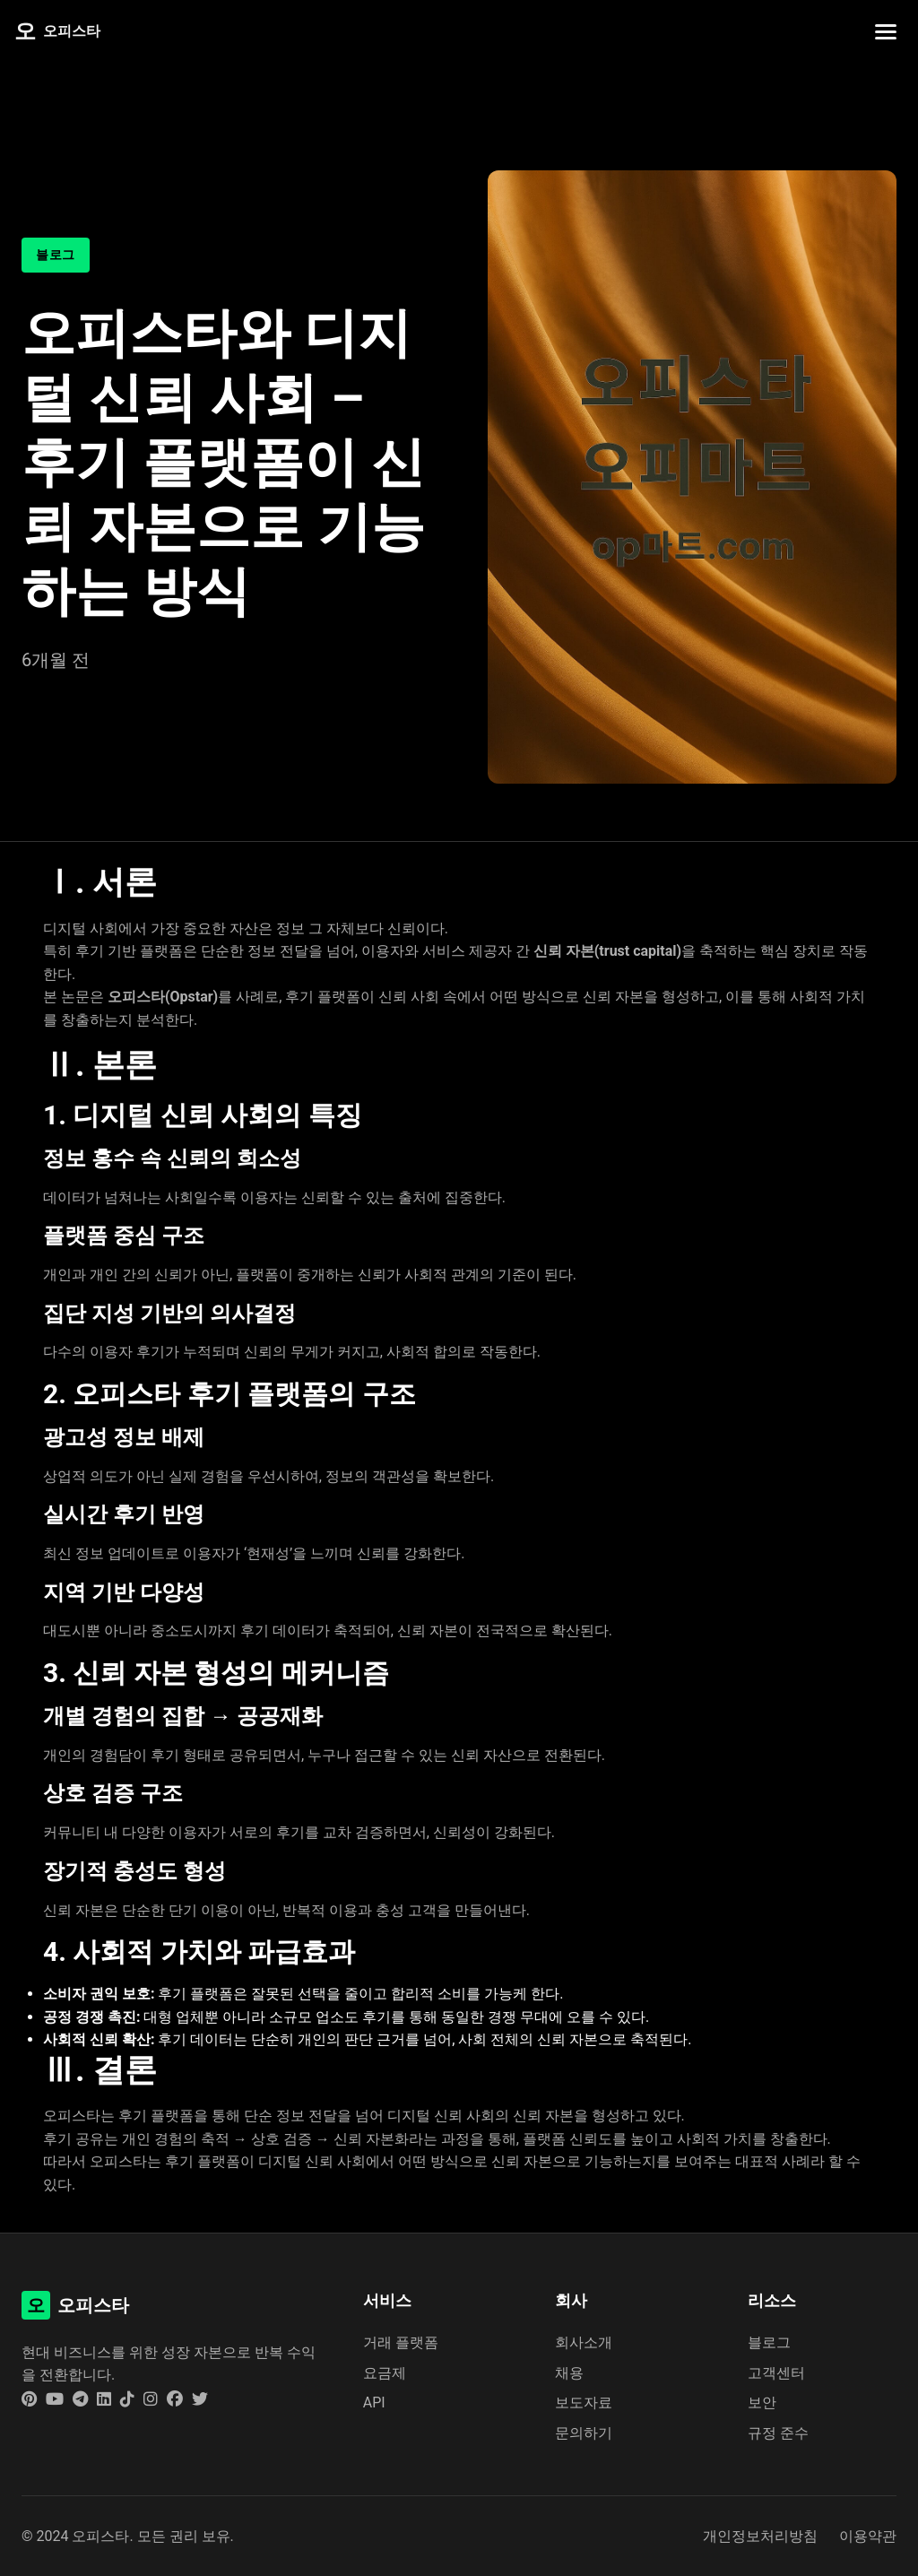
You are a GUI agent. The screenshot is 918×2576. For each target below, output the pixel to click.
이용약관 (867, 2536)
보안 (762, 2402)
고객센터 (776, 2372)
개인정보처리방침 (760, 2536)
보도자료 (583, 2402)
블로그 (769, 2342)
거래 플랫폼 (400, 2342)
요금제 (384, 2372)
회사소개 (583, 2342)
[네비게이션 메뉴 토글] (886, 32)
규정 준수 (778, 2433)
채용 (569, 2372)
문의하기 (583, 2433)
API (374, 2402)
